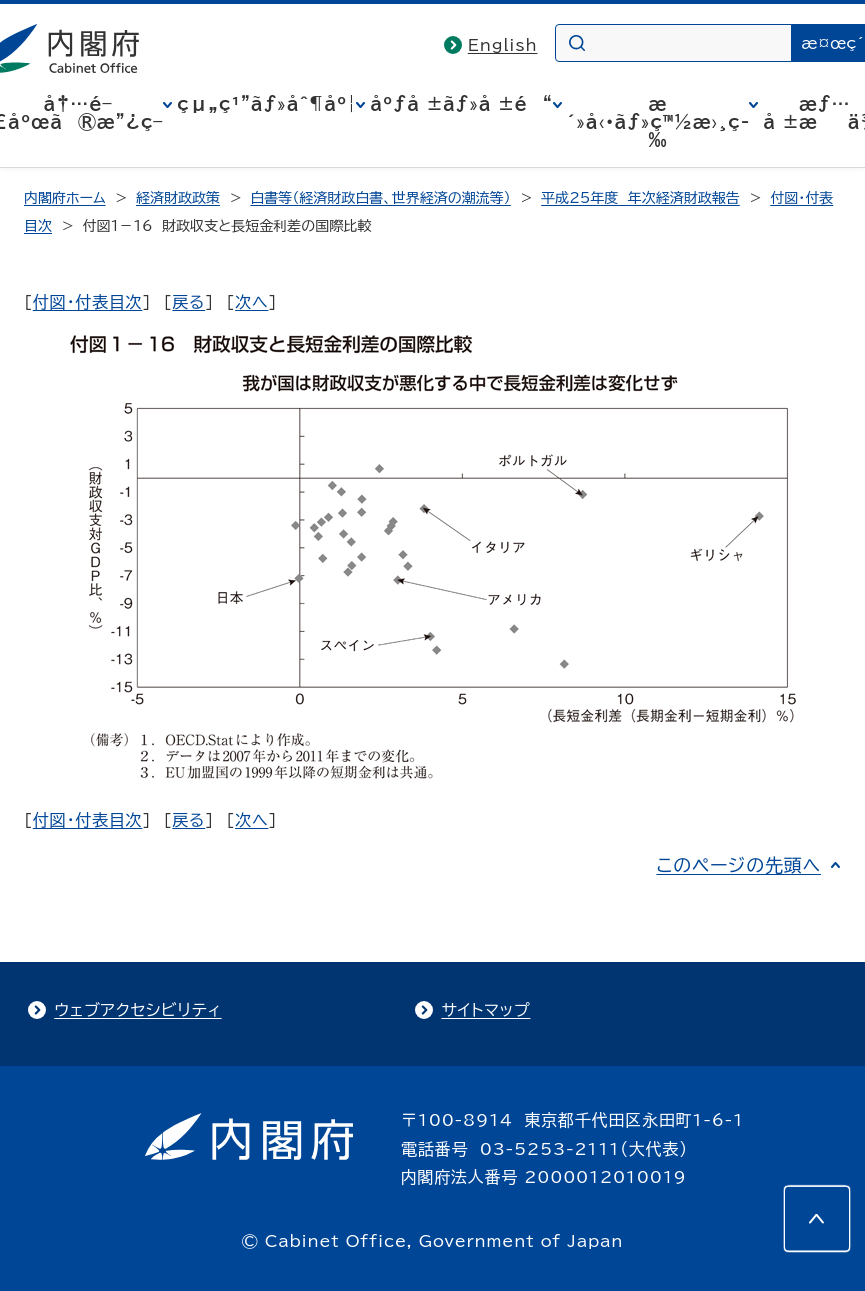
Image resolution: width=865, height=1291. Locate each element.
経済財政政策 (178, 198)
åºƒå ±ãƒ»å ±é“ (461, 104)
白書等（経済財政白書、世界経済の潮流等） (380, 198)
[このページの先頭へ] (817, 1219)
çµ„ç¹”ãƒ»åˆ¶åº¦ (266, 104)
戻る (188, 302)
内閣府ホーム (64, 198)
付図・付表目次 (88, 302)
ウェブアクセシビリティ (137, 1010)
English (503, 45)
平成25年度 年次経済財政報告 (640, 198)
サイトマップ (485, 1010)
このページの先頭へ (738, 865)
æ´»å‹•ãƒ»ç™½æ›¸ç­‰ (658, 122)
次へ (251, 302)
